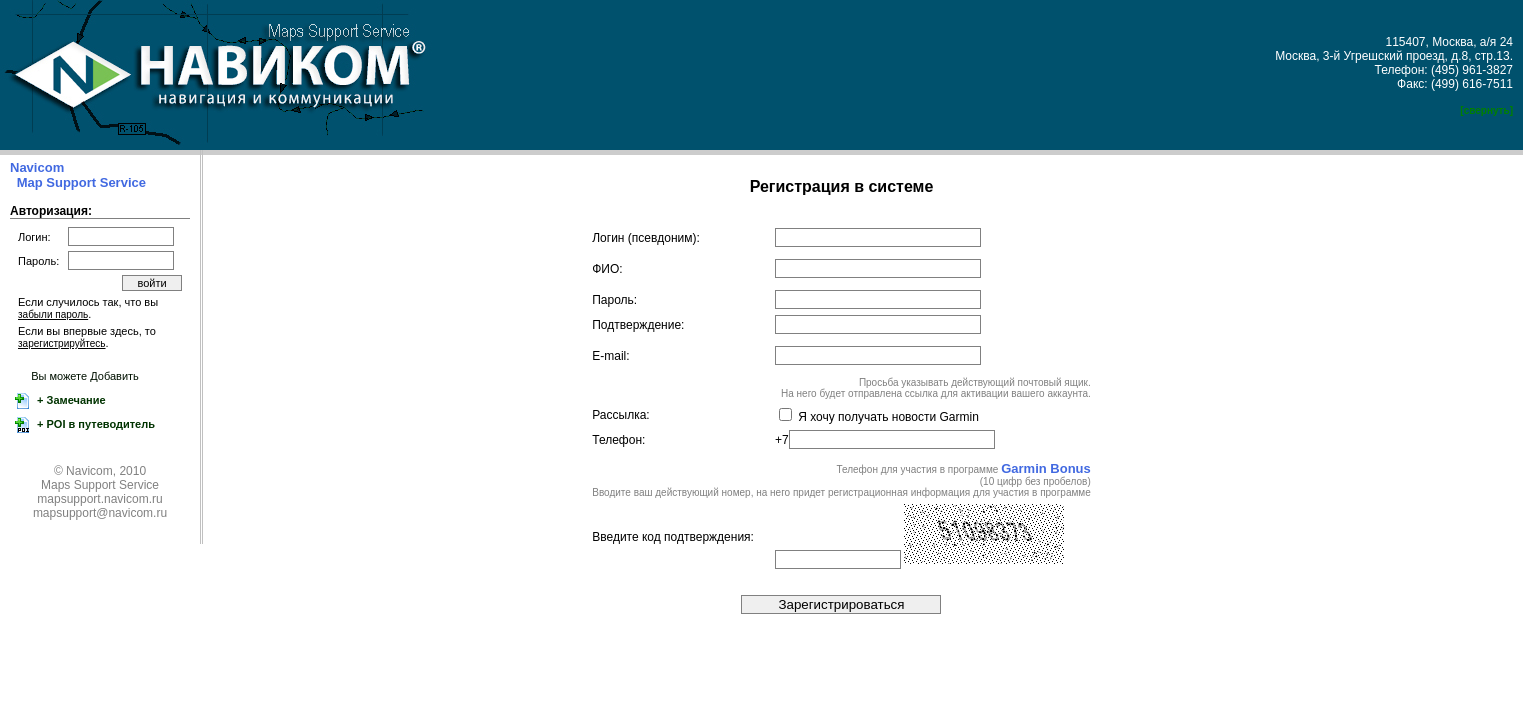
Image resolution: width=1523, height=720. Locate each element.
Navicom (37, 167)
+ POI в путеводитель (94, 424)
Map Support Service (81, 182)
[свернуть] (1486, 110)
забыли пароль (53, 314)
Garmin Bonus (1046, 468)
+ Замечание (70, 400)
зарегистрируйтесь (62, 343)
